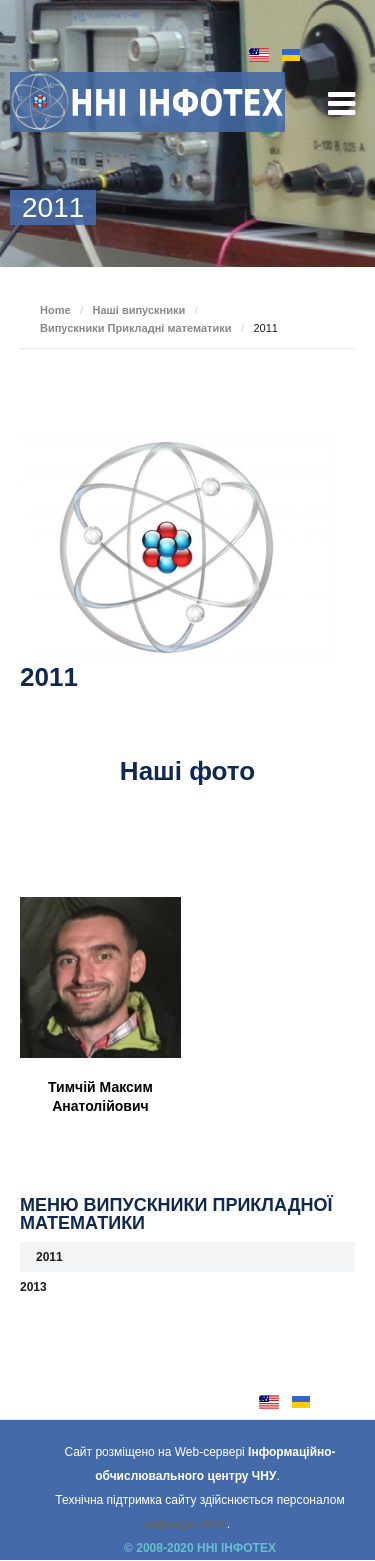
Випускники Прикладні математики (135, 328)
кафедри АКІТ (186, 1524)
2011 (49, 1257)
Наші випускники (139, 310)
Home (55, 310)
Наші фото (187, 771)
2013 (33, 1287)
